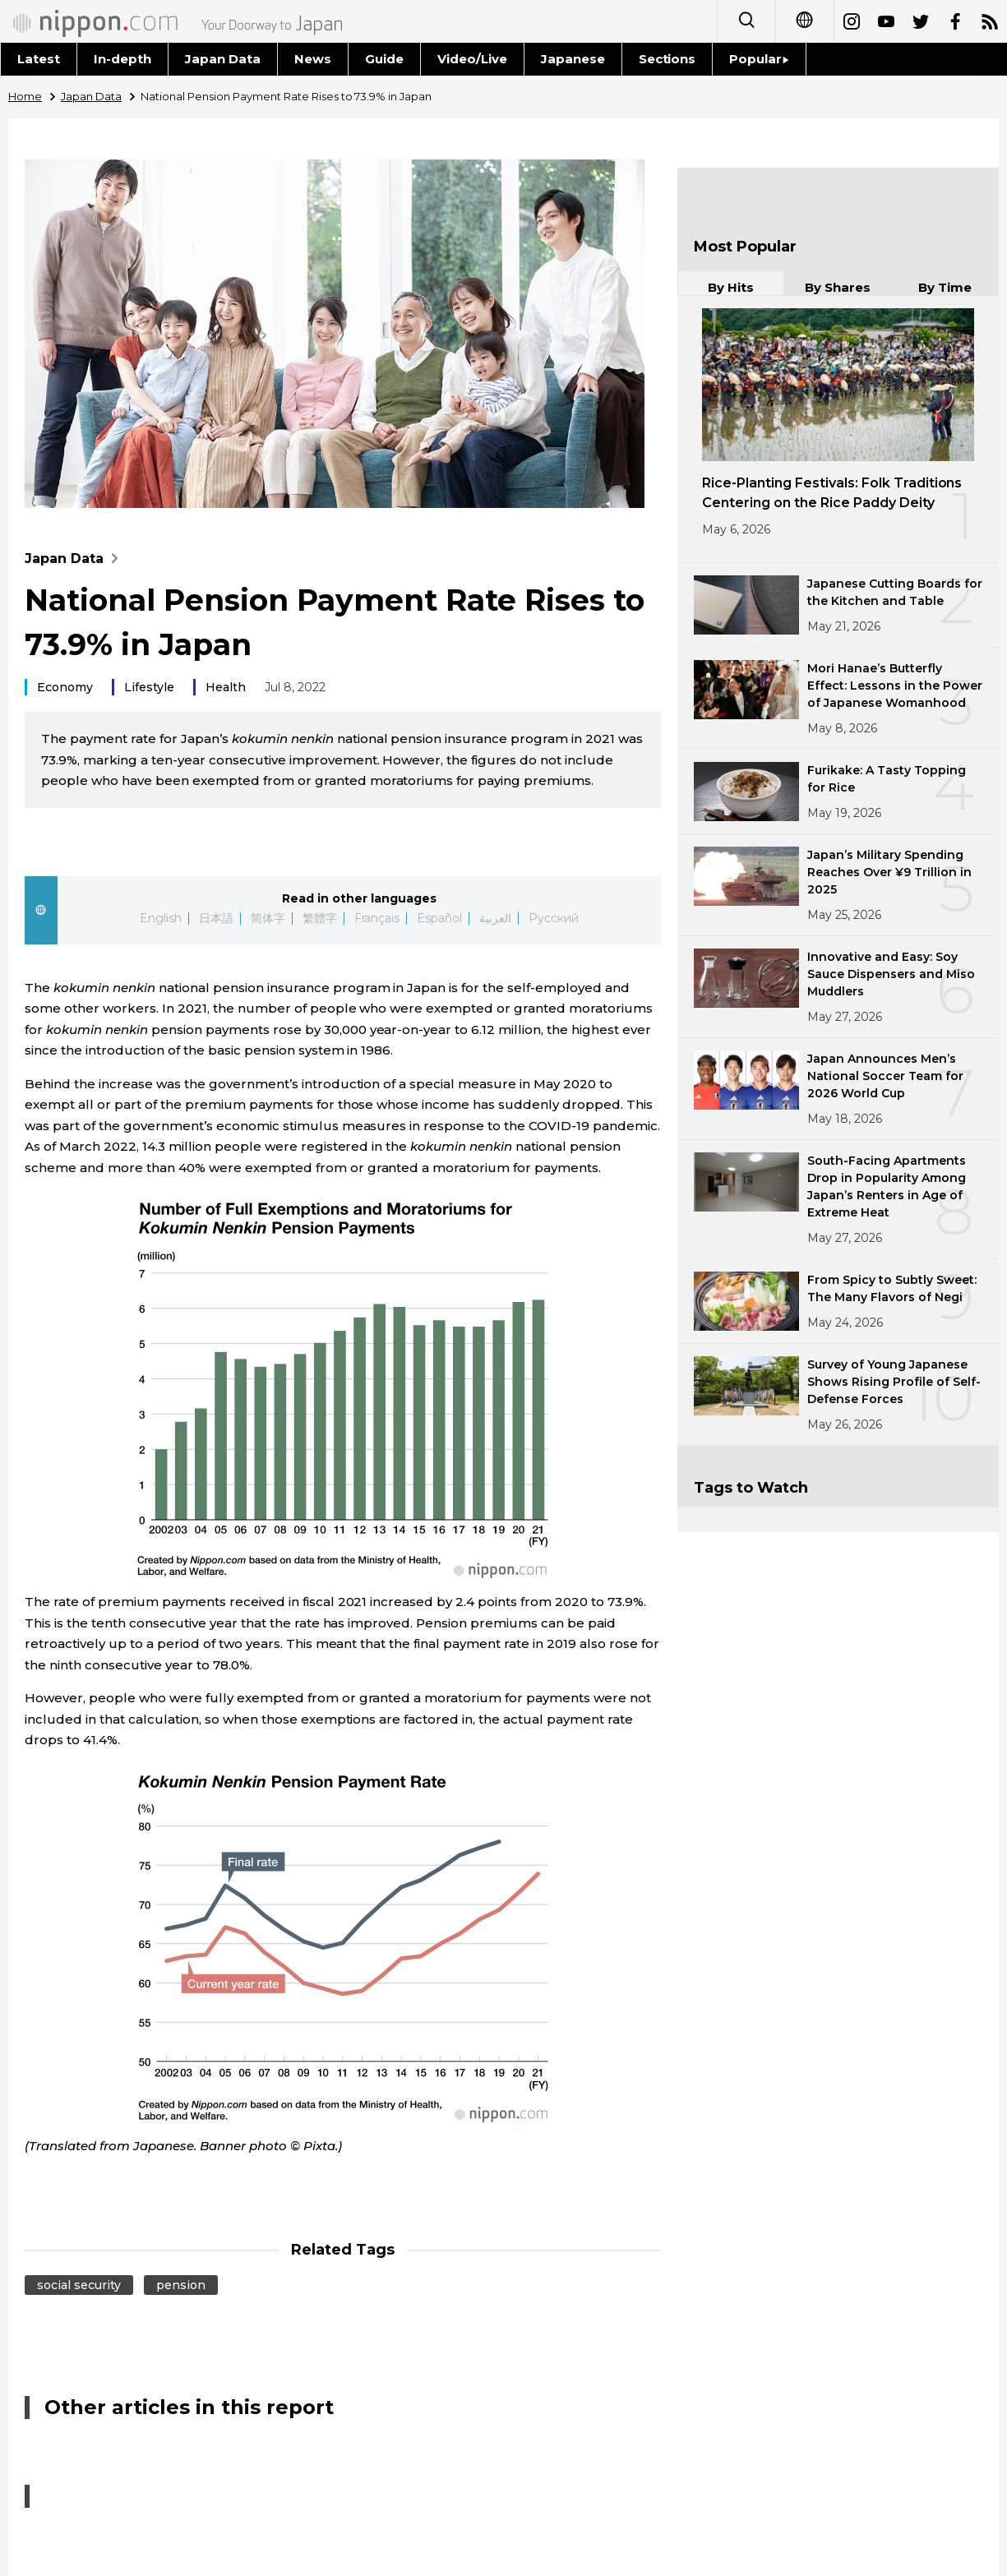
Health (226, 687)
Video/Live (472, 59)
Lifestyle (149, 687)
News (312, 59)
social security (79, 2285)
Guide (384, 59)
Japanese (573, 59)
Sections (667, 59)
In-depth (122, 59)
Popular (759, 59)
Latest (38, 59)
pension (181, 2285)
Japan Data (223, 59)
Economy (65, 687)
